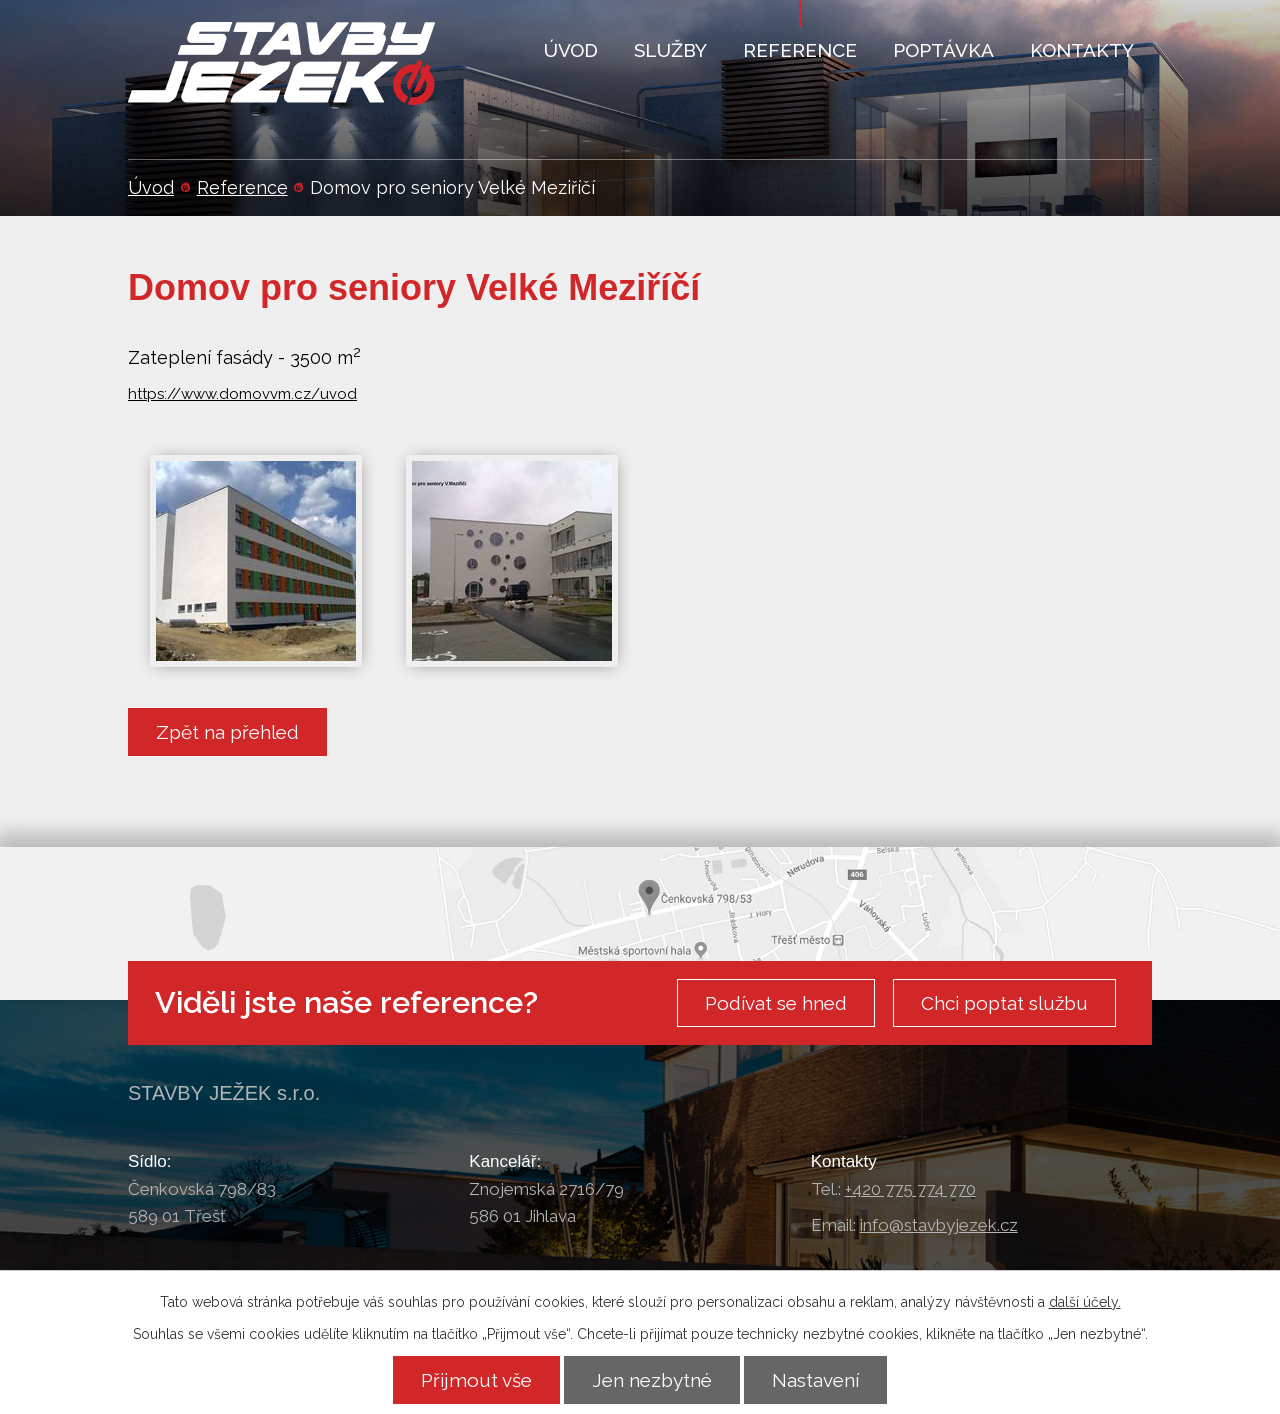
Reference (242, 187)
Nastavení (815, 1380)
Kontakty (1082, 50)
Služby (670, 50)
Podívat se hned (776, 1003)
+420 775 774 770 (910, 1189)
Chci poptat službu (1004, 1003)
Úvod (151, 187)
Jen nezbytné (652, 1380)
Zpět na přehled (227, 732)
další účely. (1085, 1302)
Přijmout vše (476, 1380)
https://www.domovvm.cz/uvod (242, 394)
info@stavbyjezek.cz (939, 1225)
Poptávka (943, 50)
